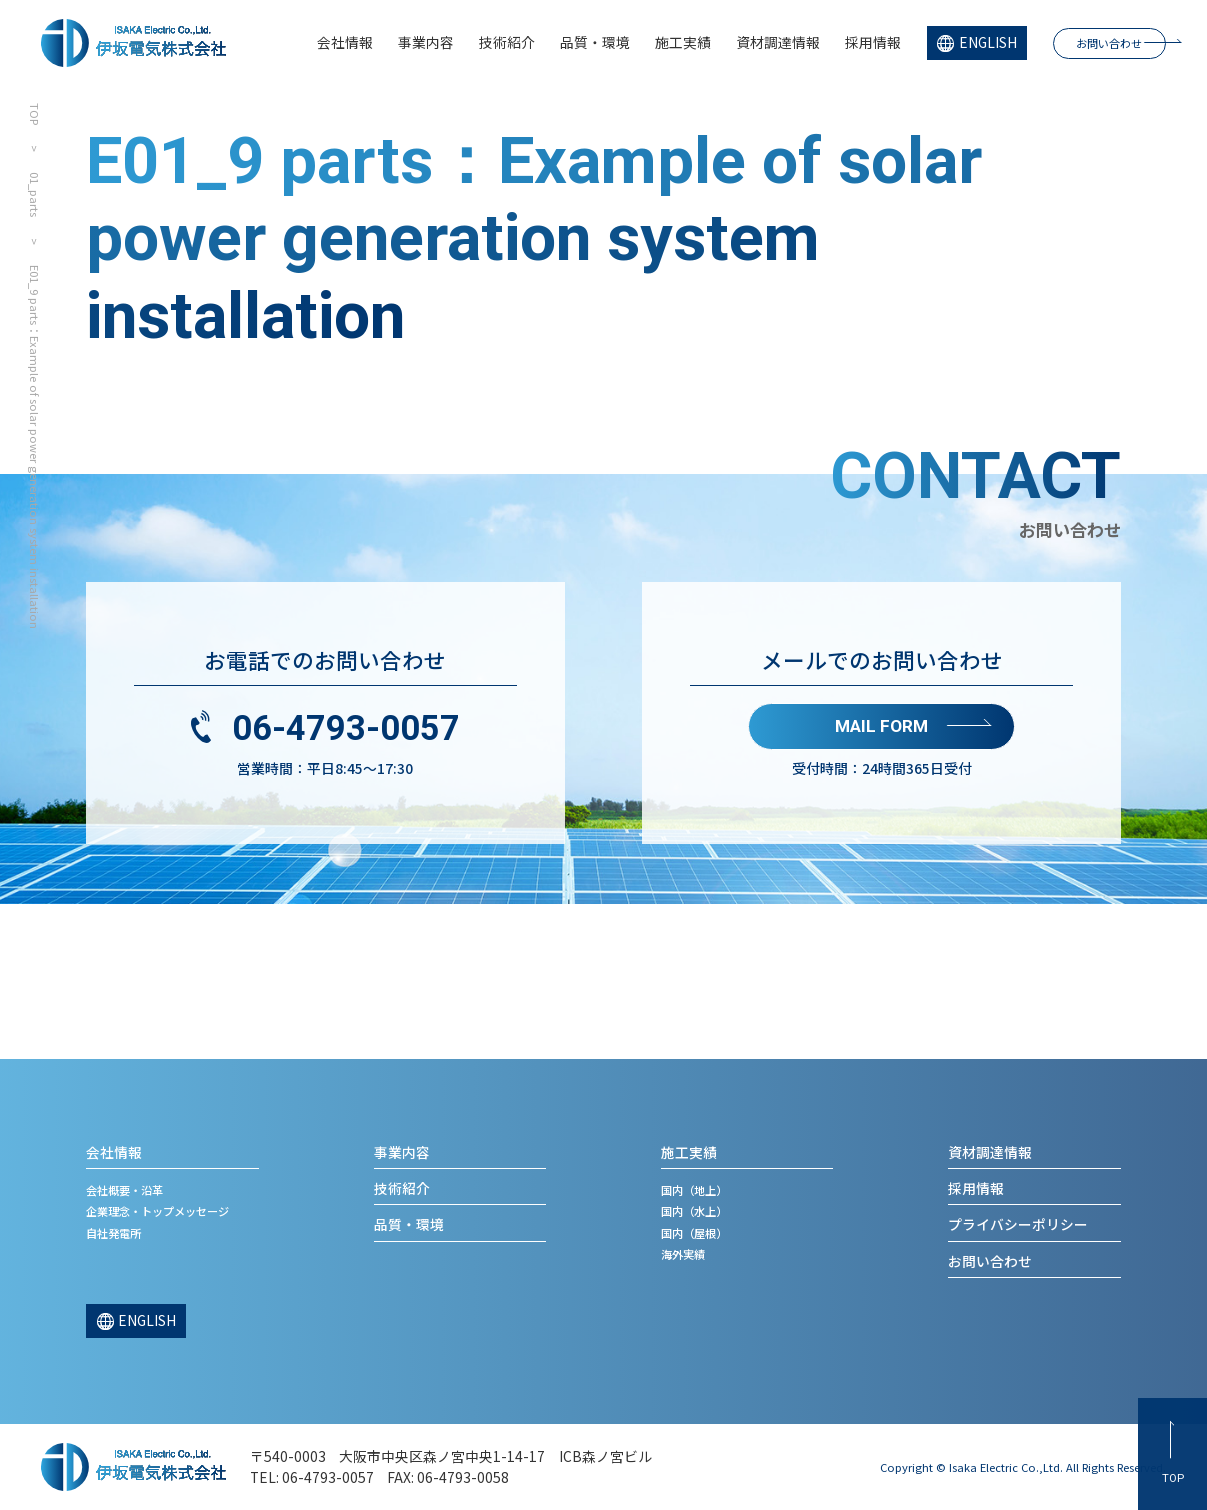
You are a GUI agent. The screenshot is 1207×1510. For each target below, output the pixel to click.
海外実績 (683, 1254)
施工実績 (683, 42)
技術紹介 (507, 42)
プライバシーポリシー (1018, 1224)
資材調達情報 (778, 42)
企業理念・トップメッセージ (157, 1211)
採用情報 (873, 42)
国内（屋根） (694, 1233)
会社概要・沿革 (124, 1190)
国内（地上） (694, 1190)
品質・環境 (595, 42)
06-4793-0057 (346, 728)
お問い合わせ (1109, 43)
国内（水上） (694, 1211)
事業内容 (426, 42)
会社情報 (345, 42)
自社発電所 (113, 1233)
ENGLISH (988, 42)
